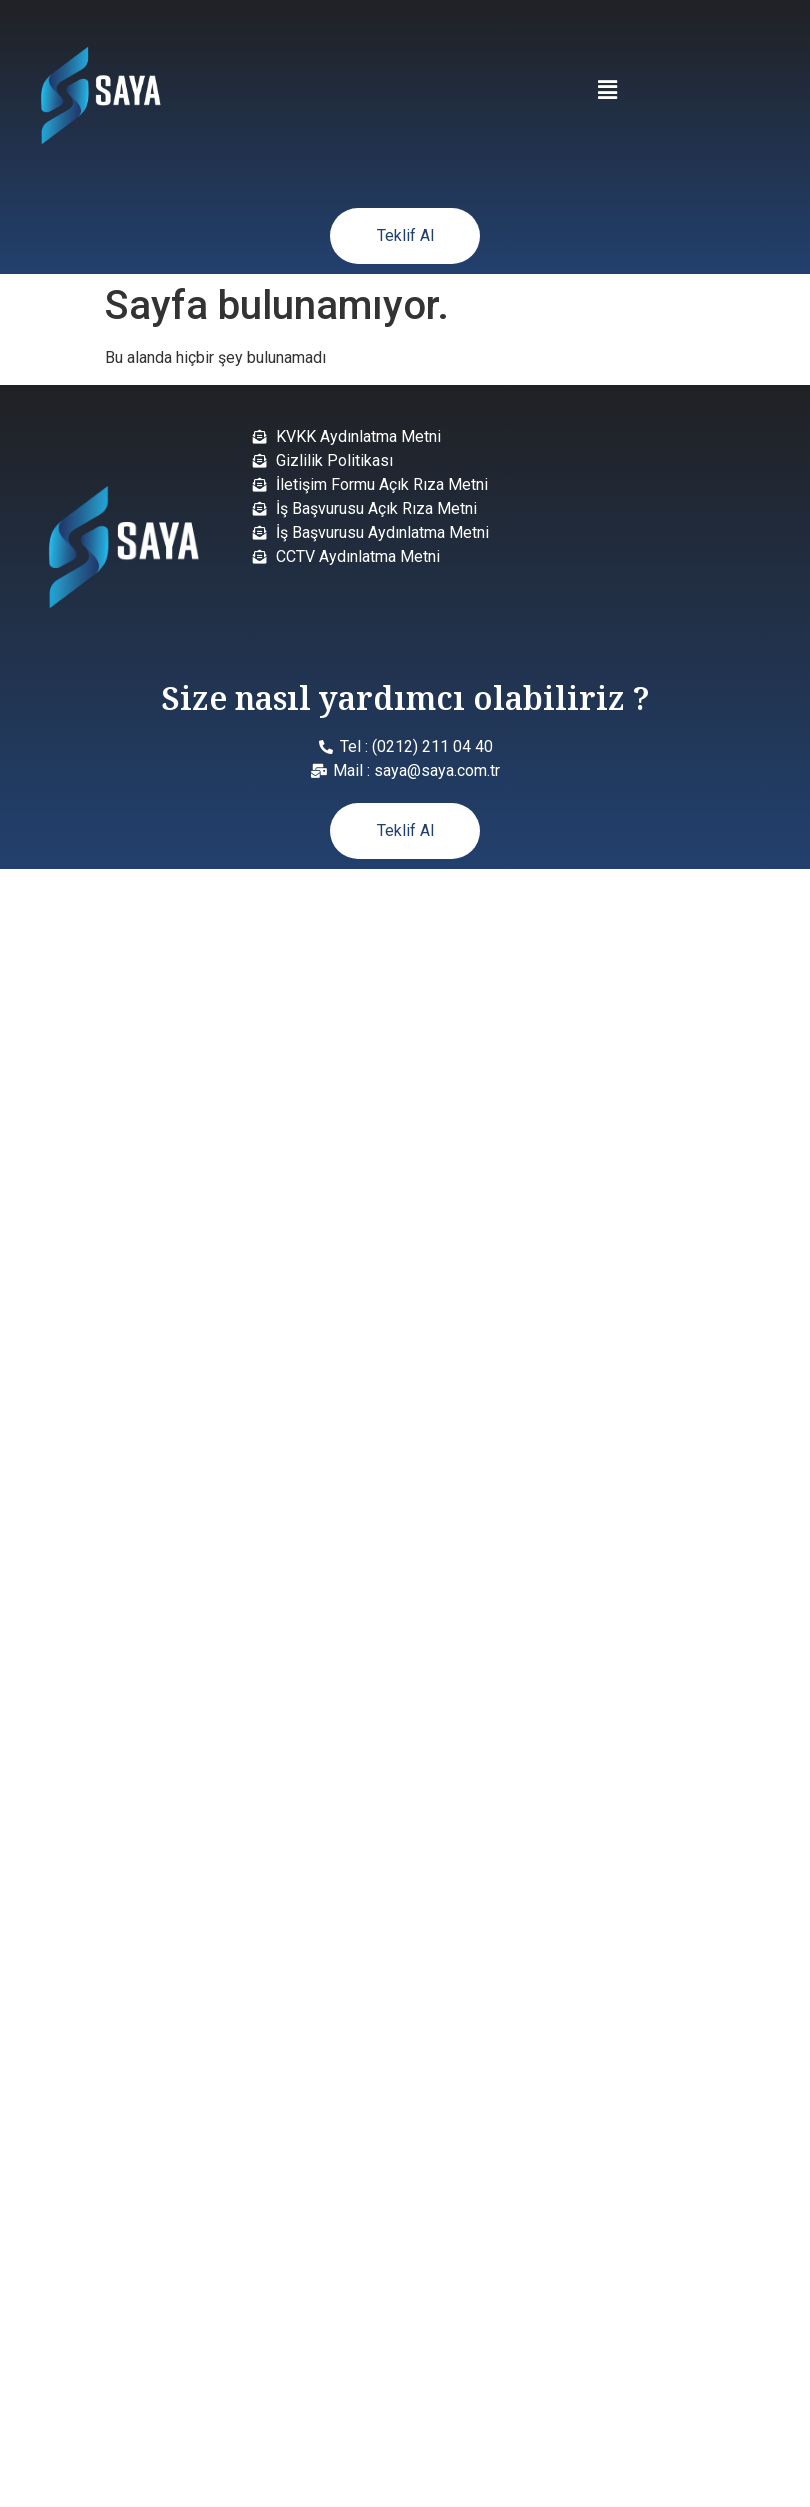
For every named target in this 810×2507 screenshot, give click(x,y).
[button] (607, 90)
